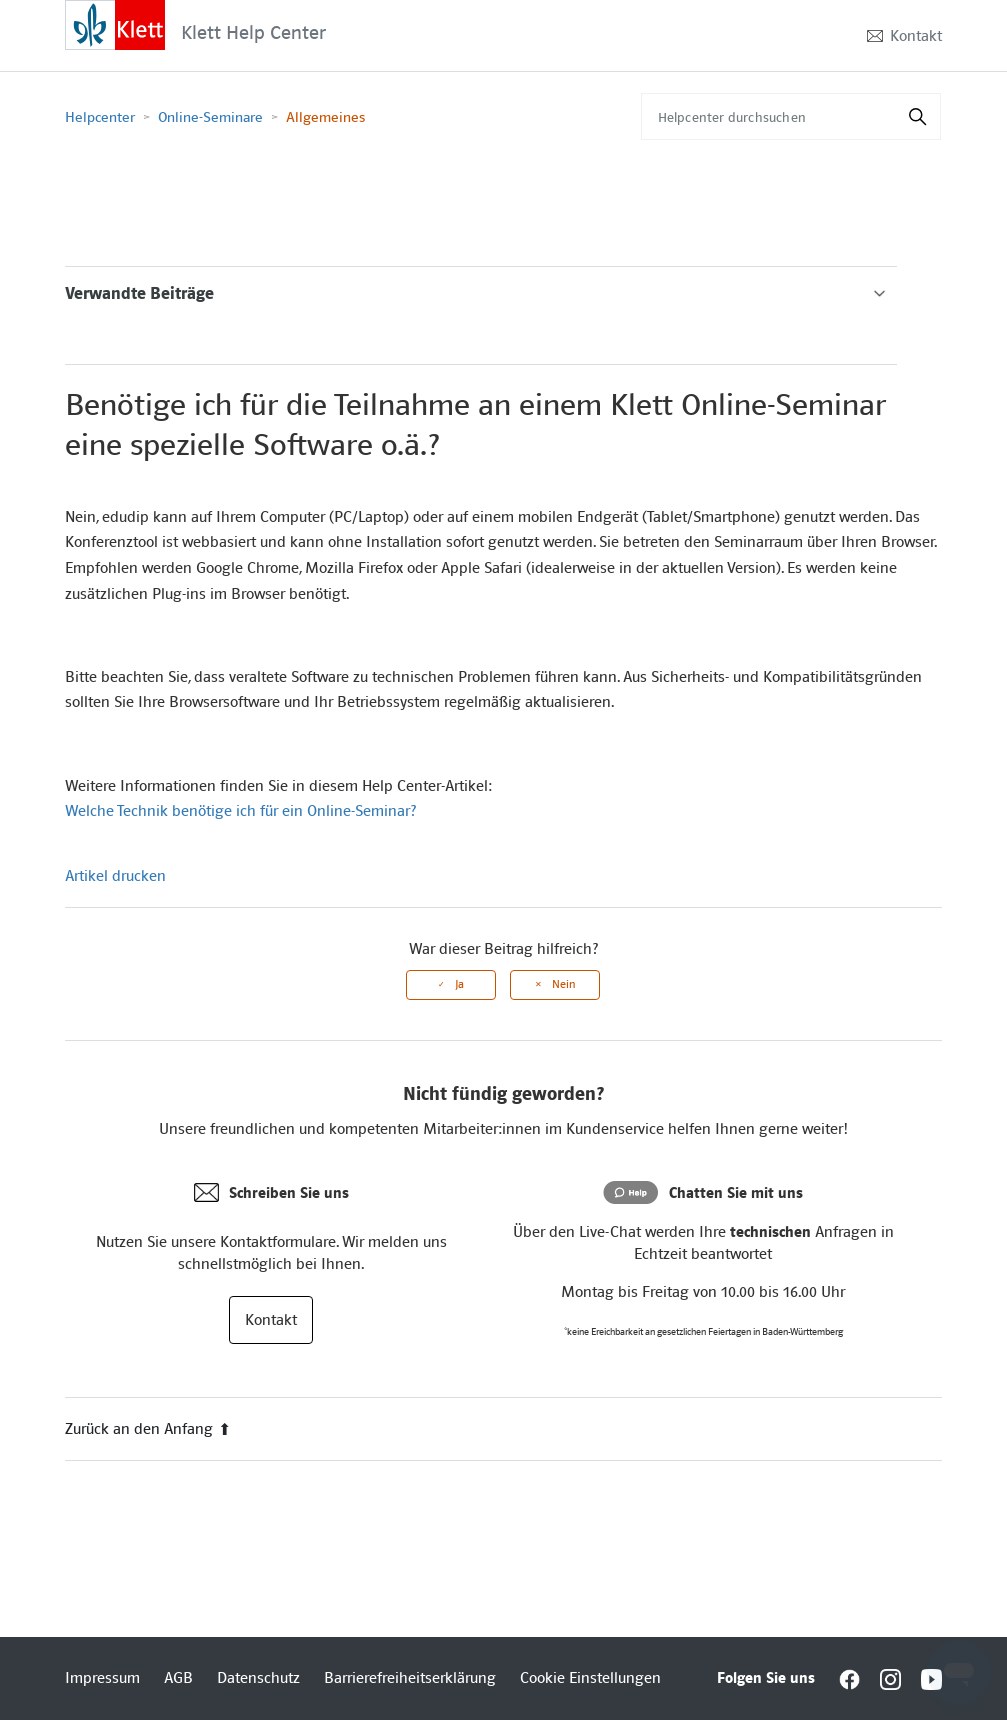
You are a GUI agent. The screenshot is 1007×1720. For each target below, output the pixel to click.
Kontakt (916, 36)
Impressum (102, 1678)
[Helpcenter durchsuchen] (791, 116)
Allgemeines (325, 117)
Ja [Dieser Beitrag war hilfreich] (459, 984)
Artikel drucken (115, 876)
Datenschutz (258, 1678)
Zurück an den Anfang (148, 1429)
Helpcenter (100, 117)
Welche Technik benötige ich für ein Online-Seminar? (240, 811)
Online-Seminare (212, 117)
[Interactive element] (115, 24)
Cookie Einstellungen (590, 1678)
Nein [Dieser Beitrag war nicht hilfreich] (563, 984)
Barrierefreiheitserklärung (410, 1678)
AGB (178, 1678)
